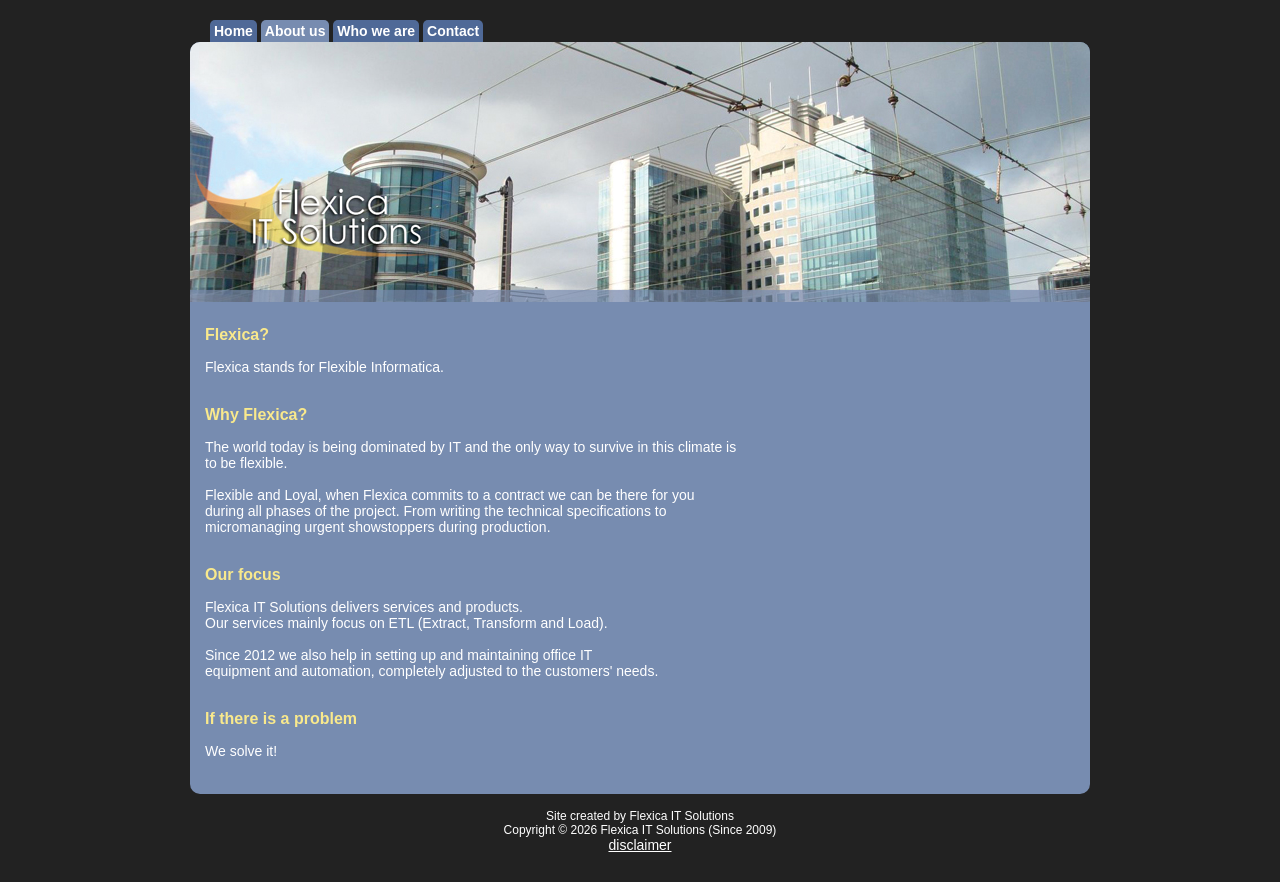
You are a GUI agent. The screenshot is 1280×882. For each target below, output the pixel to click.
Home (233, 31)
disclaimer (639, 845)
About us (295, 31)
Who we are (376, 31)
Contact (453, 31)
